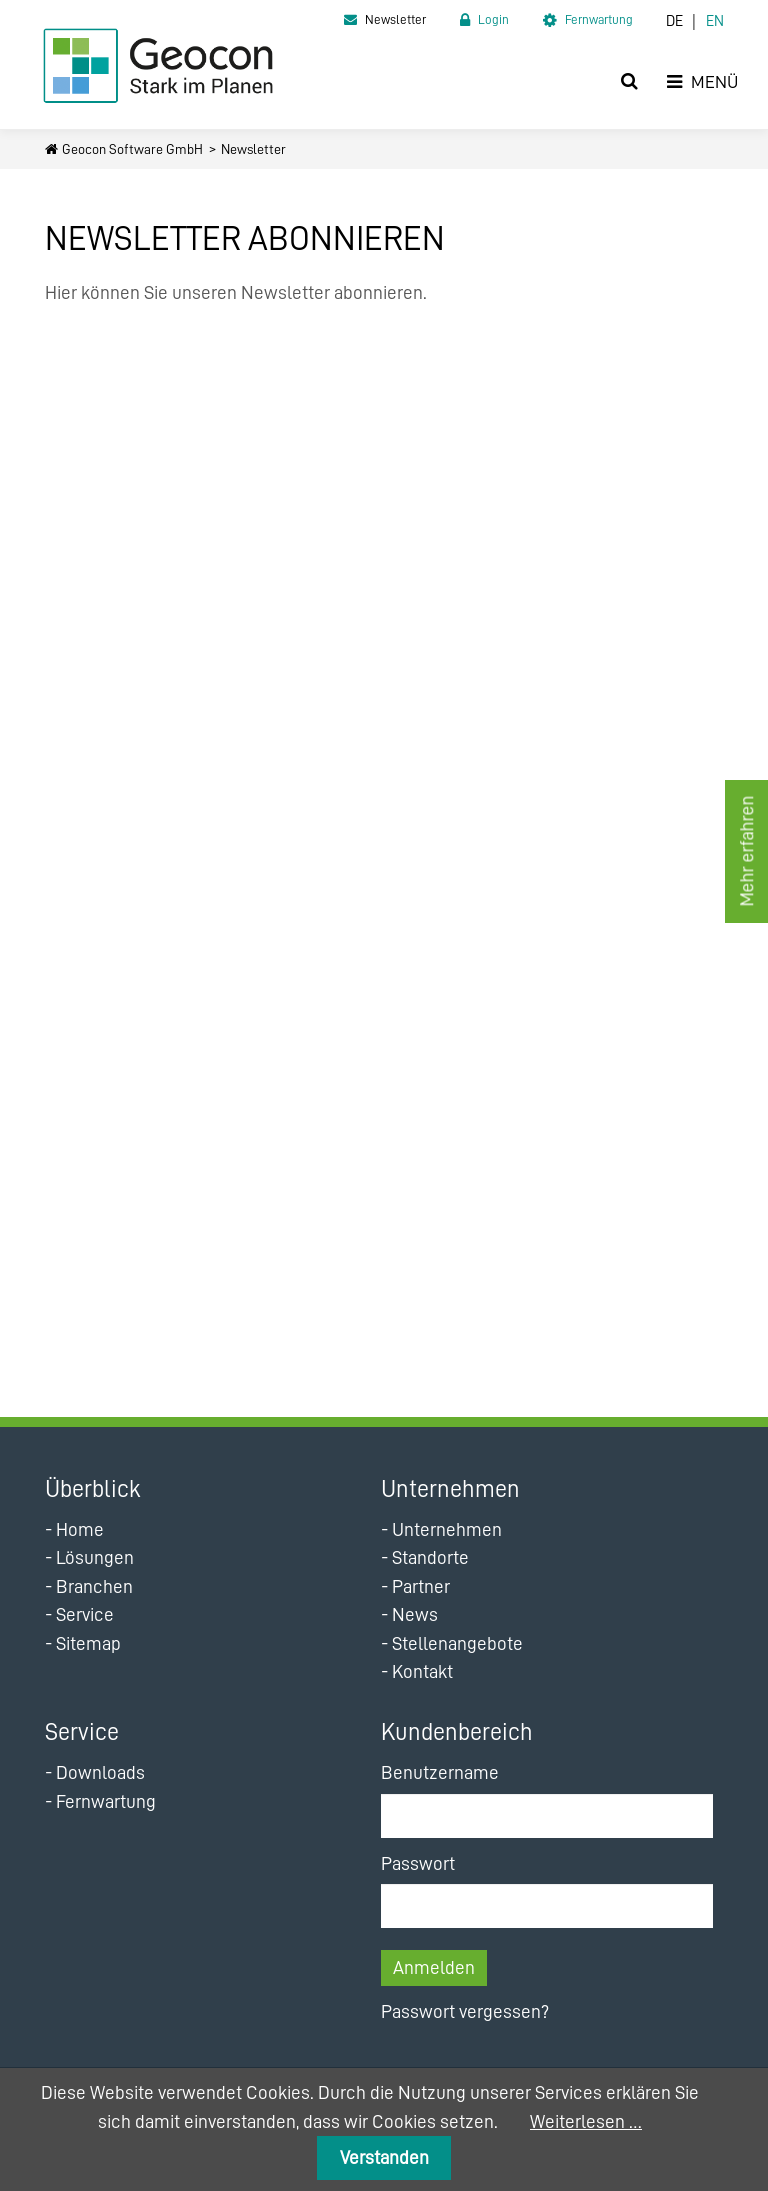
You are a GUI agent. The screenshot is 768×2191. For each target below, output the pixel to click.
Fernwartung (599, 19)
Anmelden (434, 1967)
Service (85, 1614)
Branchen (94, 1586)
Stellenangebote (457, 1643)
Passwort (418, 1863)
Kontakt (422, 1671)
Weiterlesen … (586, 2121)
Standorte (430, 1557)
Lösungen (95, 1557)
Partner (421, 1586)
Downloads (100, 1772)
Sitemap (88, 1643)
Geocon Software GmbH (132, 149)
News (415, 1614)
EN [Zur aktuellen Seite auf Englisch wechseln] (715, 21)
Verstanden (384, 2157)
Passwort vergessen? (465, 2011)
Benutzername (440, 1772)
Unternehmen (447, 1529)
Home (80, 1529)
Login (493, 19)
